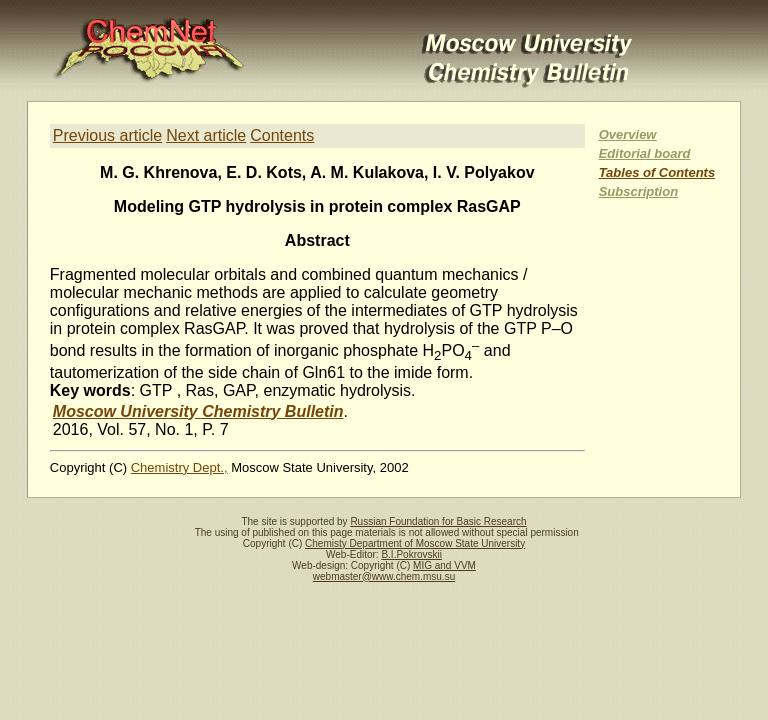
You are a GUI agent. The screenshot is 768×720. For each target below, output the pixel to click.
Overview (628, 134)
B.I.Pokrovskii (411, 554)
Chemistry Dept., (179, 467)
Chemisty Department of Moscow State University (415, 543)
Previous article (107, 135)
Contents (282, 135)
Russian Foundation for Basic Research (438, 521)
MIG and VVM (444, 565)
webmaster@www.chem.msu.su (384, 576)
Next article (206, 135)
